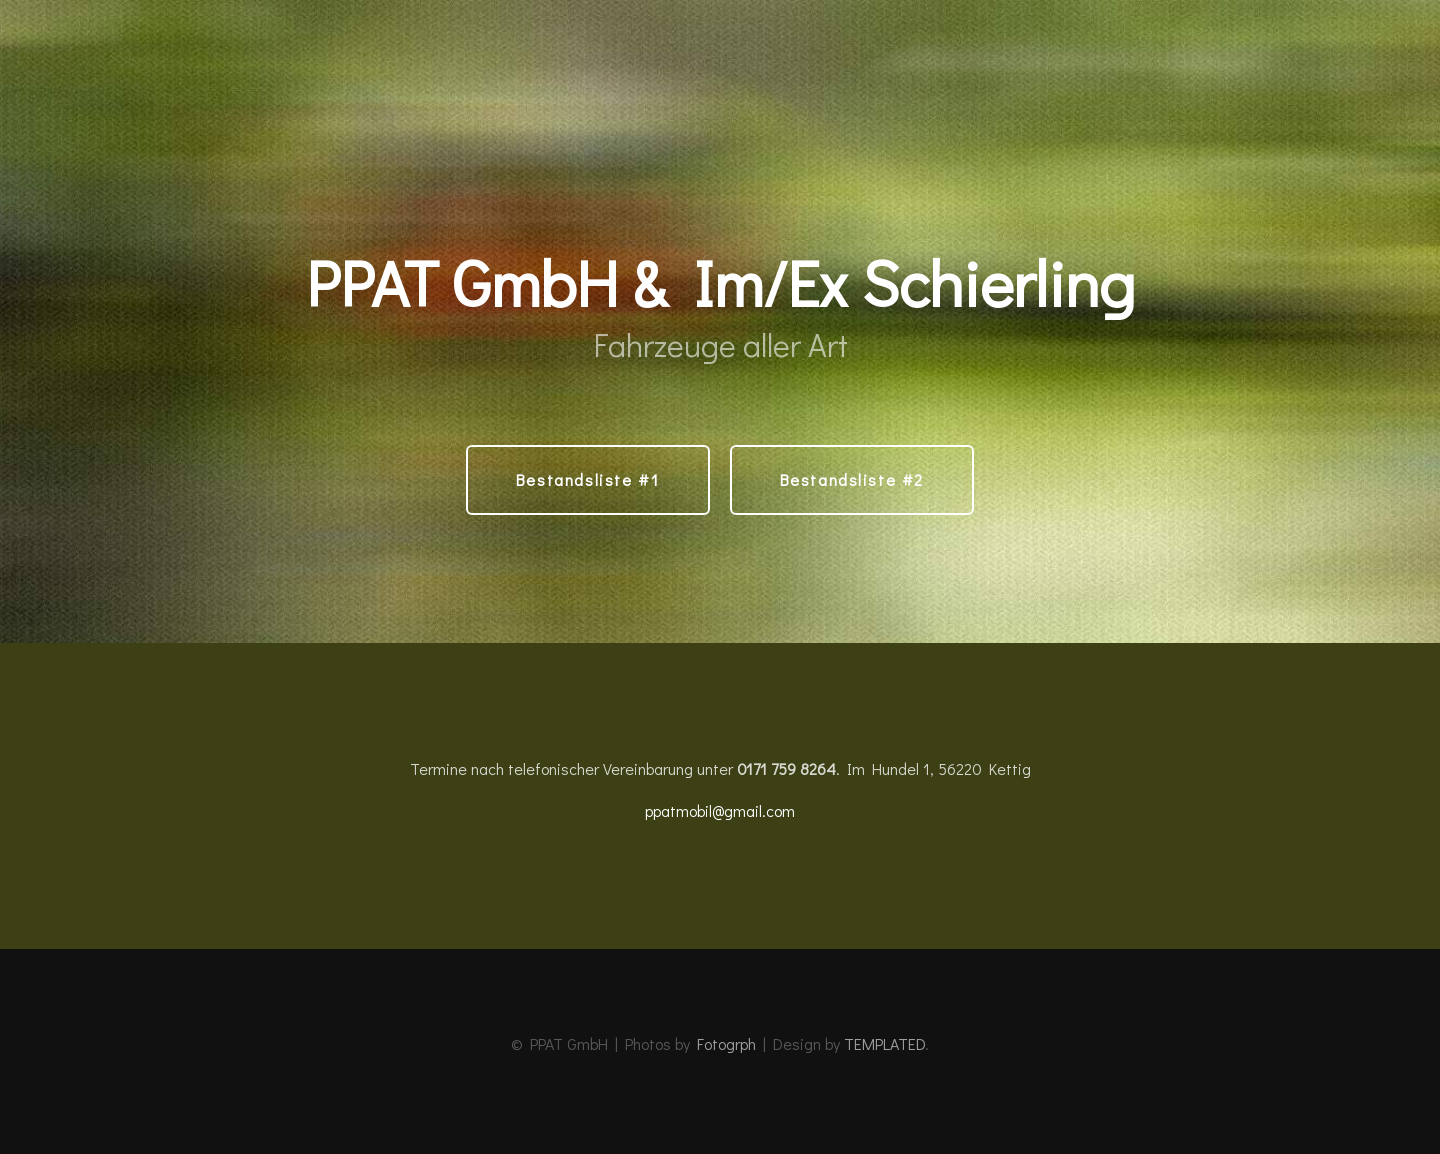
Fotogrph (726, 1043)
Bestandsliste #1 (588, 479)
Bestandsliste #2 (852, 479)
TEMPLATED (884, 1043)
